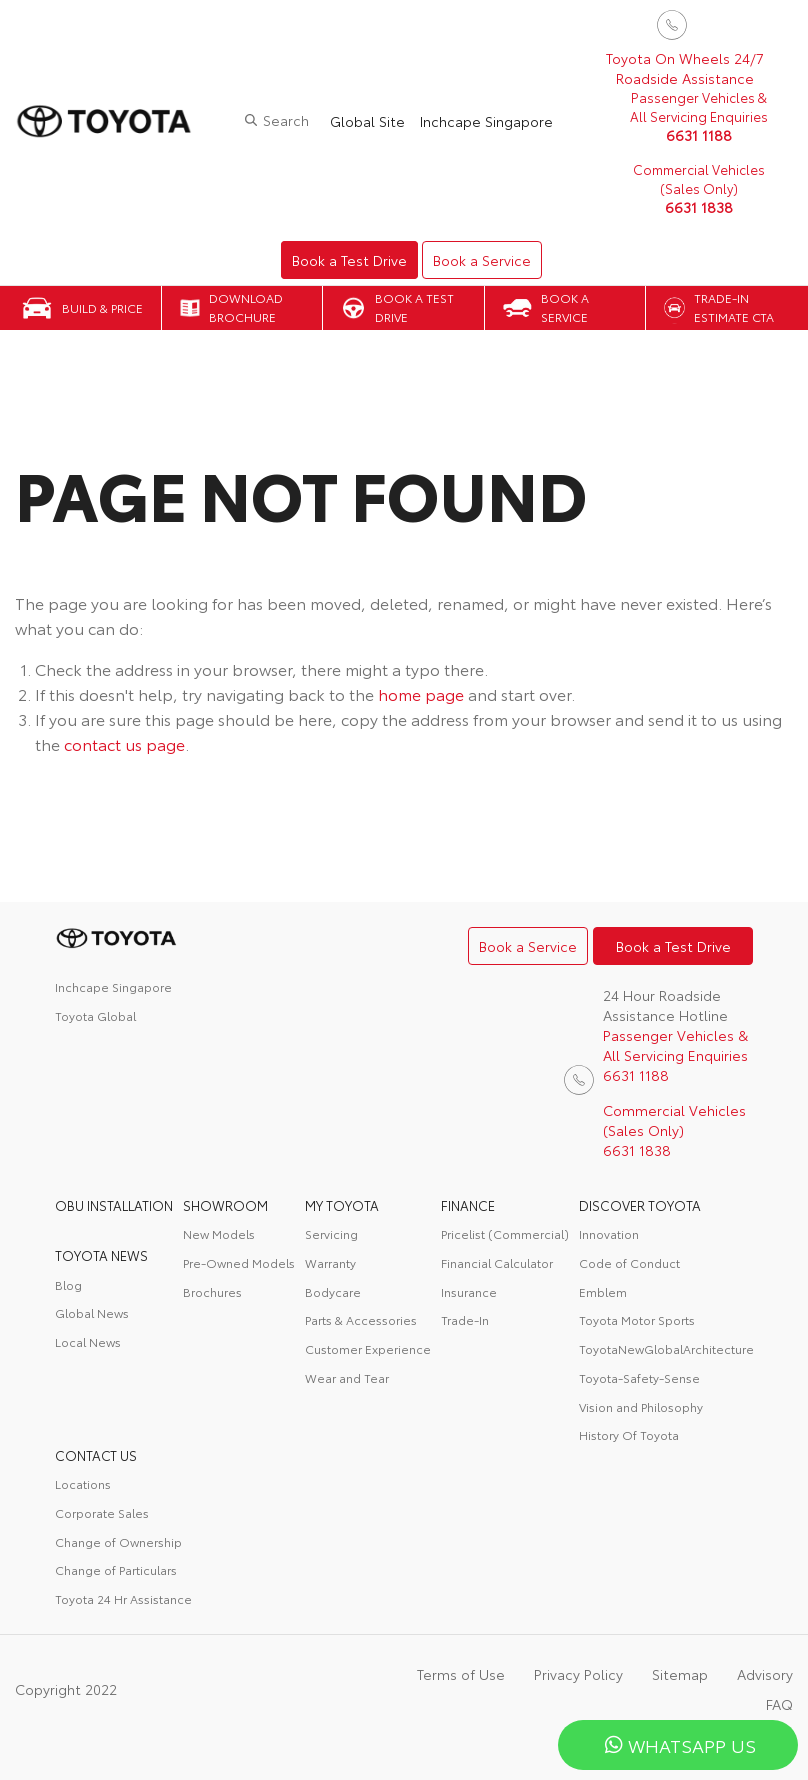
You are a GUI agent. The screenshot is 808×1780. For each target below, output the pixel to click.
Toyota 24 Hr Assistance (123, 1598)
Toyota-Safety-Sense (639, 1377)
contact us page (124, 743)
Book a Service (482, 260)
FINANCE (468, 1205)
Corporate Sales (102, 1512)
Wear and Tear (347, 1377)
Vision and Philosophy (641, 1406)
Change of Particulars (116, 1569)
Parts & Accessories (361, 1319)
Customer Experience (368, 1348)
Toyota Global (95, 1015)
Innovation (609, 1233)
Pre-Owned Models (239, 1262)
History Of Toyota (629, 1434)
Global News (92, 1312)
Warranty (330, 1262)
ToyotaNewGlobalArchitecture (666, 1348)
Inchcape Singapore (486, 121)
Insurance (469, 1291)
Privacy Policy (578, 1674)
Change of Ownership (118, 1541)
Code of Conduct (629, 1262)
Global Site (367, 121)
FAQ (779, 1704)
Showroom (225, 1205)
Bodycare (333, 1291)
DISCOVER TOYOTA (640, 1205)
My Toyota (342, 1205)
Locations (83, 1483)
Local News (88, 1341)
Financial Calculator (497, 1262)
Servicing (331, 1233)
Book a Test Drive (349, 260)
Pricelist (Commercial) (505, 1233)
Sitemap (680, 1674)
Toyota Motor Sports (637, 1319)
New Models (219, 1233)
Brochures (212, 1291)
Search (286, 120)
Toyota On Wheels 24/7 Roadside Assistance (685, 68)
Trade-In (465, 1319)
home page (421, 693)
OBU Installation (114, 1205)
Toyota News (101, 1255)
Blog (68, 1284)
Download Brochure (246, 307)
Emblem (603, 1291)
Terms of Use (461, 1674)
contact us (96, 1455)
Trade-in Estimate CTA (734, 307)
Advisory (765, 1674)
